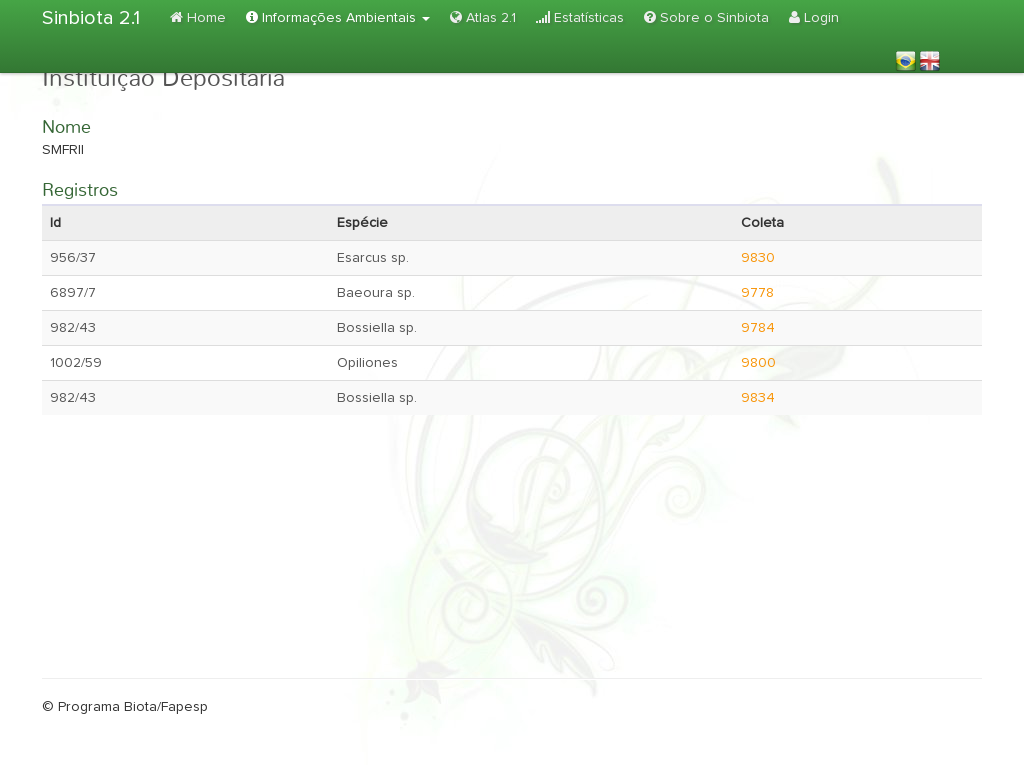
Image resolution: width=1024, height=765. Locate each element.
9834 (758, 398)
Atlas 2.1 (483, 17)
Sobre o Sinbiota (706, 17)
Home (198, 17)
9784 (758, 328)
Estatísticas (580, 17)
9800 (758, 363)
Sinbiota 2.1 (91, 18)
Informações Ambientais (338, 17)
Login (814, 17)
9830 (758, 258)
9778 (757, 293)
